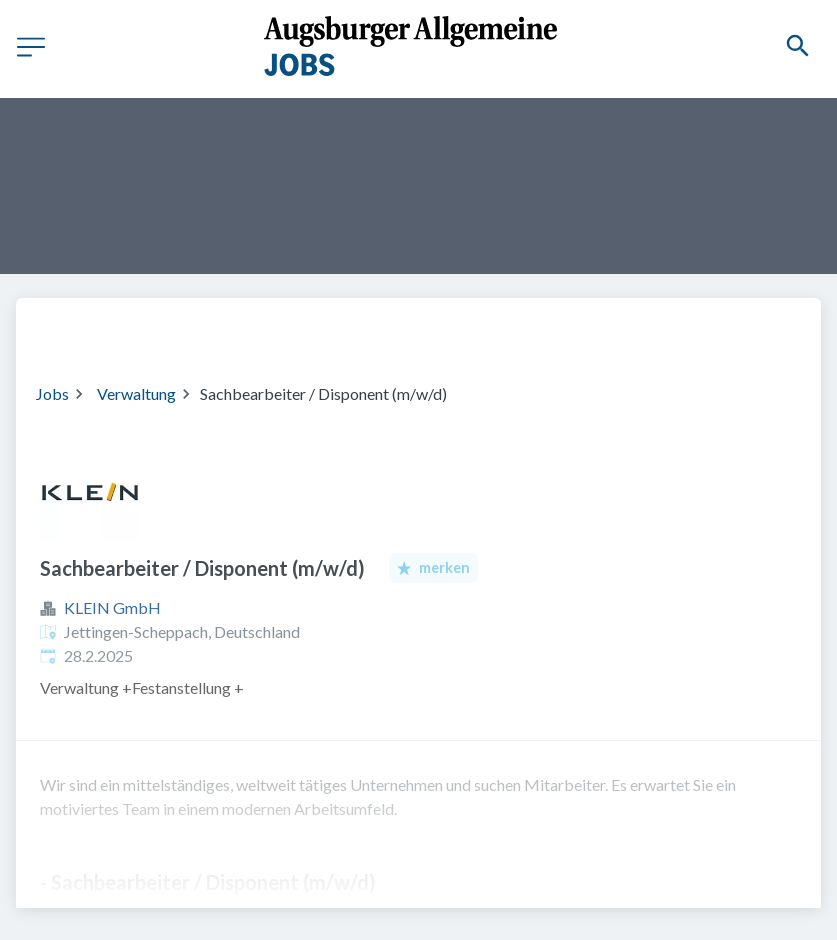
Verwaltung (136, 393)
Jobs (52, 393)
